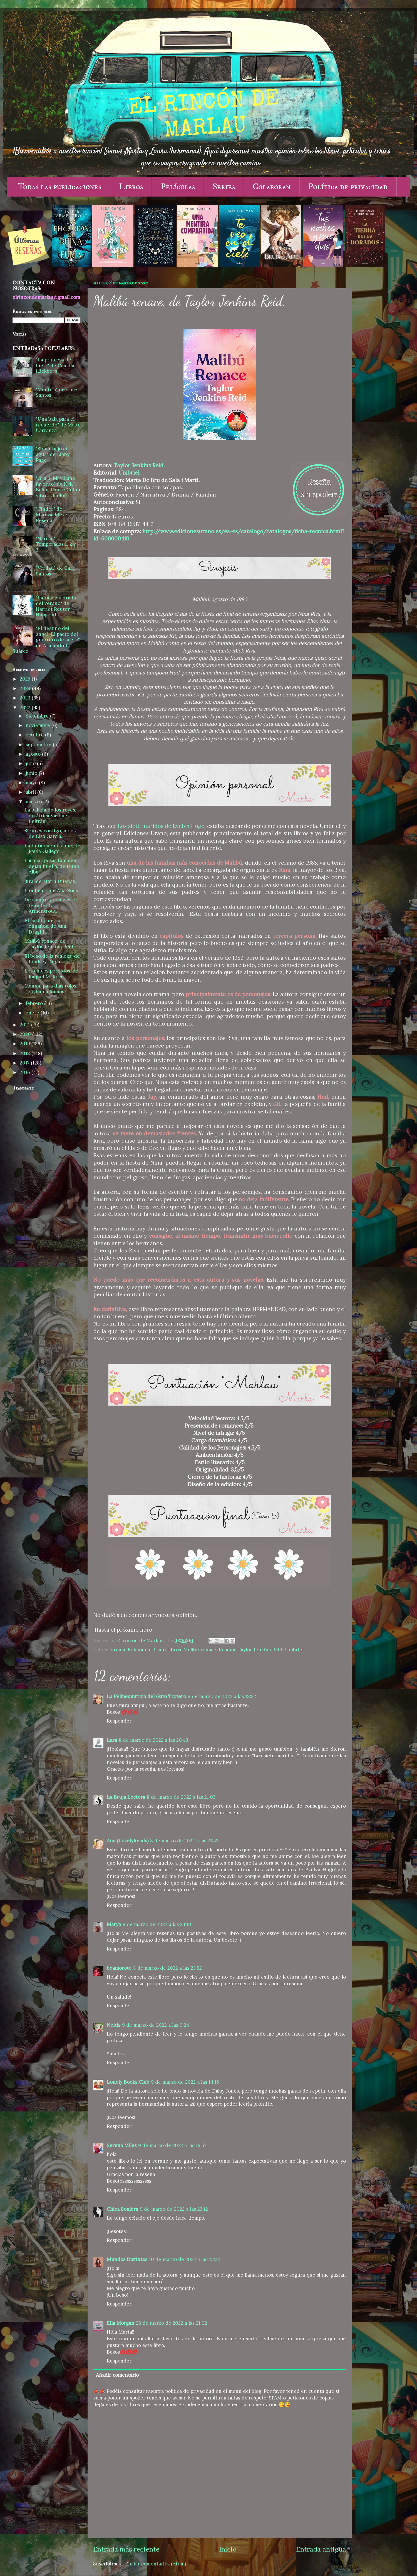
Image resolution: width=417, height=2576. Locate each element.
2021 (25, 1025)
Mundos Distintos (127, 2259)
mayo (32, 783)
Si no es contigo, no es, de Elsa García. (50, 834)
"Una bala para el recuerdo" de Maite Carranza (58, 424)
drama (118, 1650)
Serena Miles (121, 2145)
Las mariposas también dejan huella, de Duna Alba (51, 866)
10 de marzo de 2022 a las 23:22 (184, 2259)
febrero (35, 1003)
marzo (33, 801)
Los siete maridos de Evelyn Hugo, (161, 826)
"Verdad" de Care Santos (55, 571)
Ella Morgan (120, 2323)
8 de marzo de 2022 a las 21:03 (181, 1797)
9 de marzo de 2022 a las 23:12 (174, 2209)
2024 (26, 688)
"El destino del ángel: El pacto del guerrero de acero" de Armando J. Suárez (46, 639)
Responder (119, 1721)
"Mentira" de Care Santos (56, 392)
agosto (34, 754)
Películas (178, 187)
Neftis (113, 2025)
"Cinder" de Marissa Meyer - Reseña (54, 514)
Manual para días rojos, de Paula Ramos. (50, 989)
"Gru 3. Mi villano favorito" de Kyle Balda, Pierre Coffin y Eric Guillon (58, 486)
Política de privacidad (348, 187)
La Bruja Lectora (126, 1797)
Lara (112, 1740)
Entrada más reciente (126, 2549)
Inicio (228, 2549)
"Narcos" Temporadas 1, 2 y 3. (56, 544)
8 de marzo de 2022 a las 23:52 (167, 1968)
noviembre (38, 725)
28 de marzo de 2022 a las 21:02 (171, 2323)
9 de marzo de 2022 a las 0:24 (155, 2025)
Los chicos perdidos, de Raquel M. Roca (51, 974)
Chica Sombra (122, 2209)
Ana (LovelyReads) (127, 1841)
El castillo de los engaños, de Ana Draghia (45, 926)
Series (224, 187)
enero (33, 1013)
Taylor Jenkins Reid (260, 1650)
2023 (26, 698)
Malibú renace (199, 1650)
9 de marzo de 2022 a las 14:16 (185, 2082)
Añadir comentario (117, 2375)
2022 (26, 707)
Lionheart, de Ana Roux (51, 890)
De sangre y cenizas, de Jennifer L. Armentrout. (51, 905)
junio (32, 773)
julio (31, 763)
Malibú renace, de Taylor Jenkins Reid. (49, 944)
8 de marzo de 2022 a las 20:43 (153, 1740)
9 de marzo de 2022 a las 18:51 (172, 2145)
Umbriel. (130, 472)
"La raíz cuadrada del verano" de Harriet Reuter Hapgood (56, 606)
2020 (26, 1034)
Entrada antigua (321, 2549)
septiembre (39, 744)
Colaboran (272, 187)
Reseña (227, 1650)
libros (174, 1650)
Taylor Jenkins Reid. (139, 465)
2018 (25, 1053)
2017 (25, 1063)
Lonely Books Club (128, 2082)
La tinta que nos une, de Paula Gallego (52, 849)
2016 (25, 1072)
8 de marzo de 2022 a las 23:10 (157, 1924)
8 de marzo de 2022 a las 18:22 (222, 1696)
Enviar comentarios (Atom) (155, 2564)
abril (31, 792)
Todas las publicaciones (59, 187)
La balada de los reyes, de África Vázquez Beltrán (50, 815)
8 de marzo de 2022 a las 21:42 (184, 1841)
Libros (131, 187)
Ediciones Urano (147, 1650)
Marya (114, 1924)
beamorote (119, 1968)
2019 (25, 1044)
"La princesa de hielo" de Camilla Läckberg (55, 365)
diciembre (38, 716)
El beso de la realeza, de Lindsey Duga (52, 959)
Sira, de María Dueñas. (50, 881)
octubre (35, 735)
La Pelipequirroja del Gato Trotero (146, 1696)
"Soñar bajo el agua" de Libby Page (53, 454)
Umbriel (294, 1650)
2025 (26, 679)
